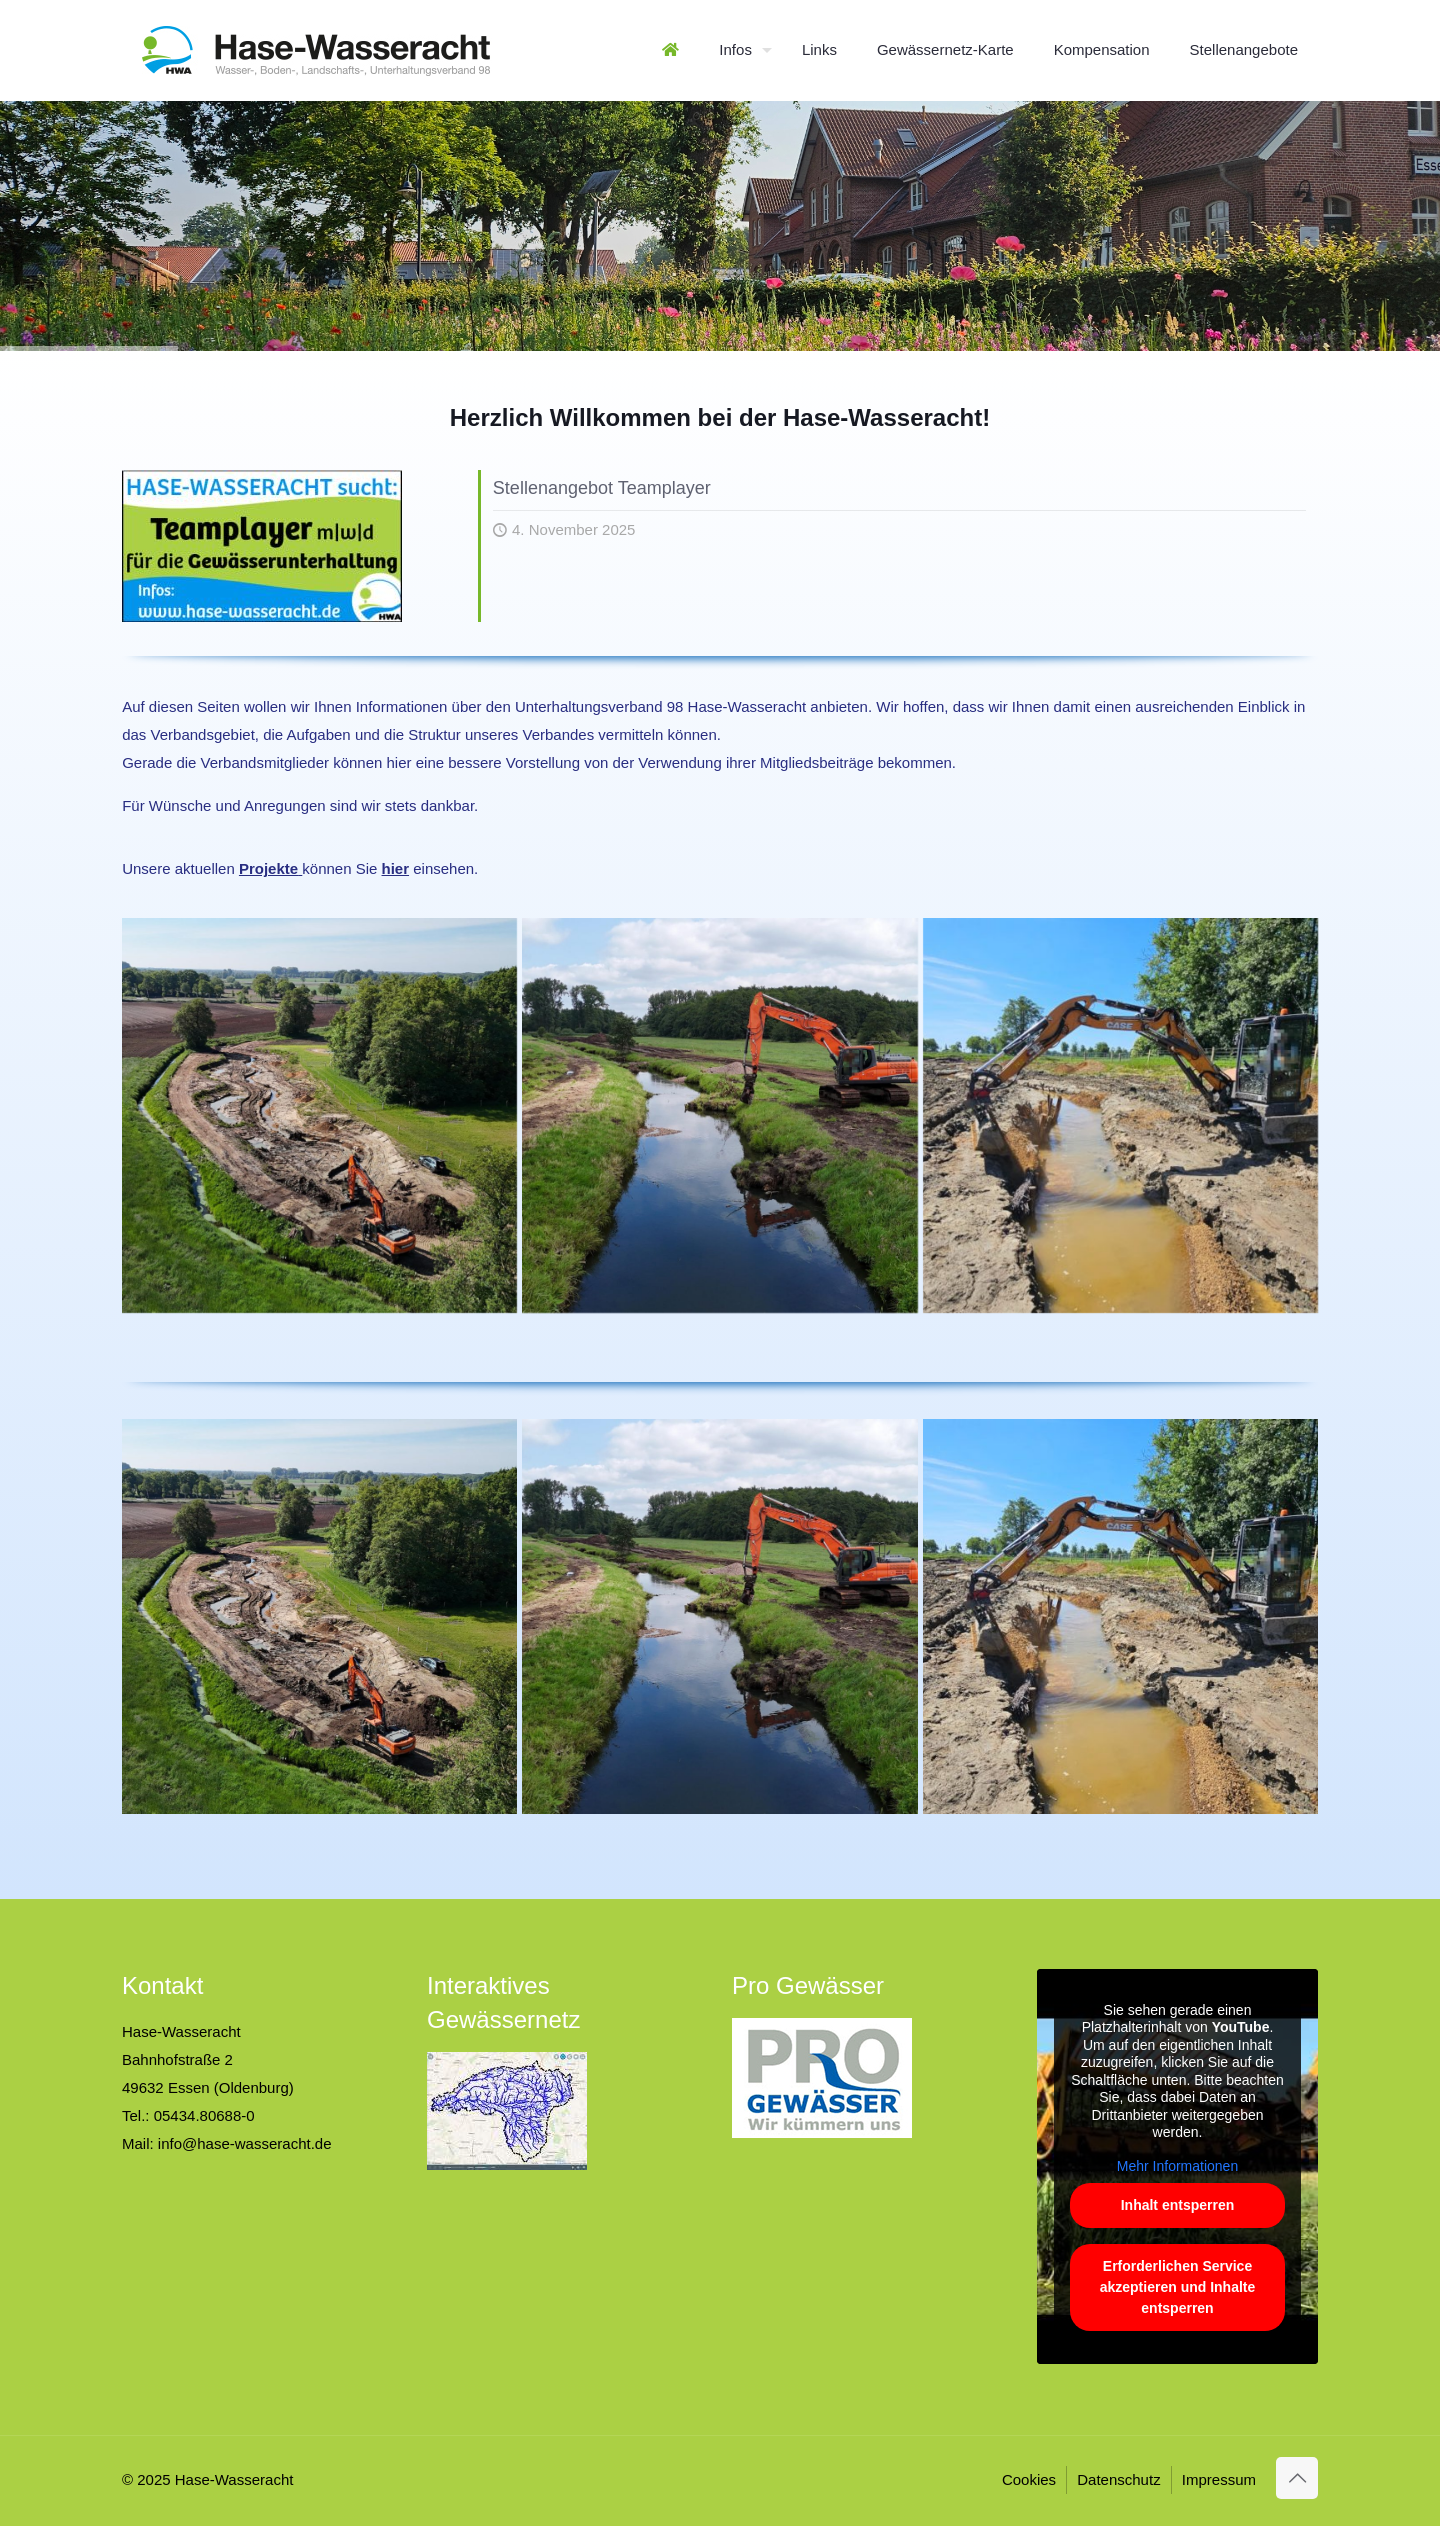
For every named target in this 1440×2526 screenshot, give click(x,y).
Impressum (1219, 2479)
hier (396, 868)
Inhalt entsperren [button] (1178, 2206)
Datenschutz (1118, 2479)
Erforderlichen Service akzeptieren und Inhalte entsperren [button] (1178, 2288)
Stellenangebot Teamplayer (602, 488)
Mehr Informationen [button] (1177, 2166)
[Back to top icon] (1297, 2478)
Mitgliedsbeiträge (816, 762)
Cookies (1029, 2479)
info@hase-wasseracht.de (245, 2143)
